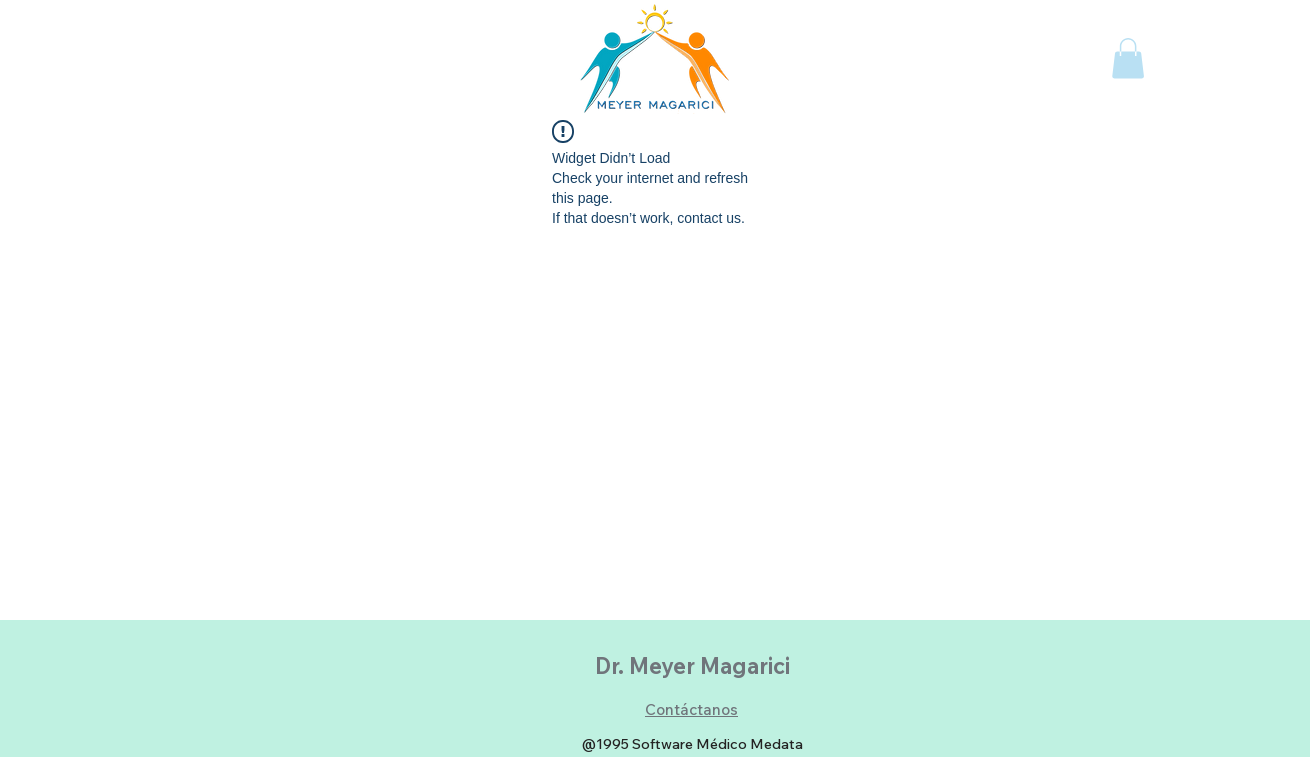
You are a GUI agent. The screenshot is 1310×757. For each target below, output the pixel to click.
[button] (1128, 58)
